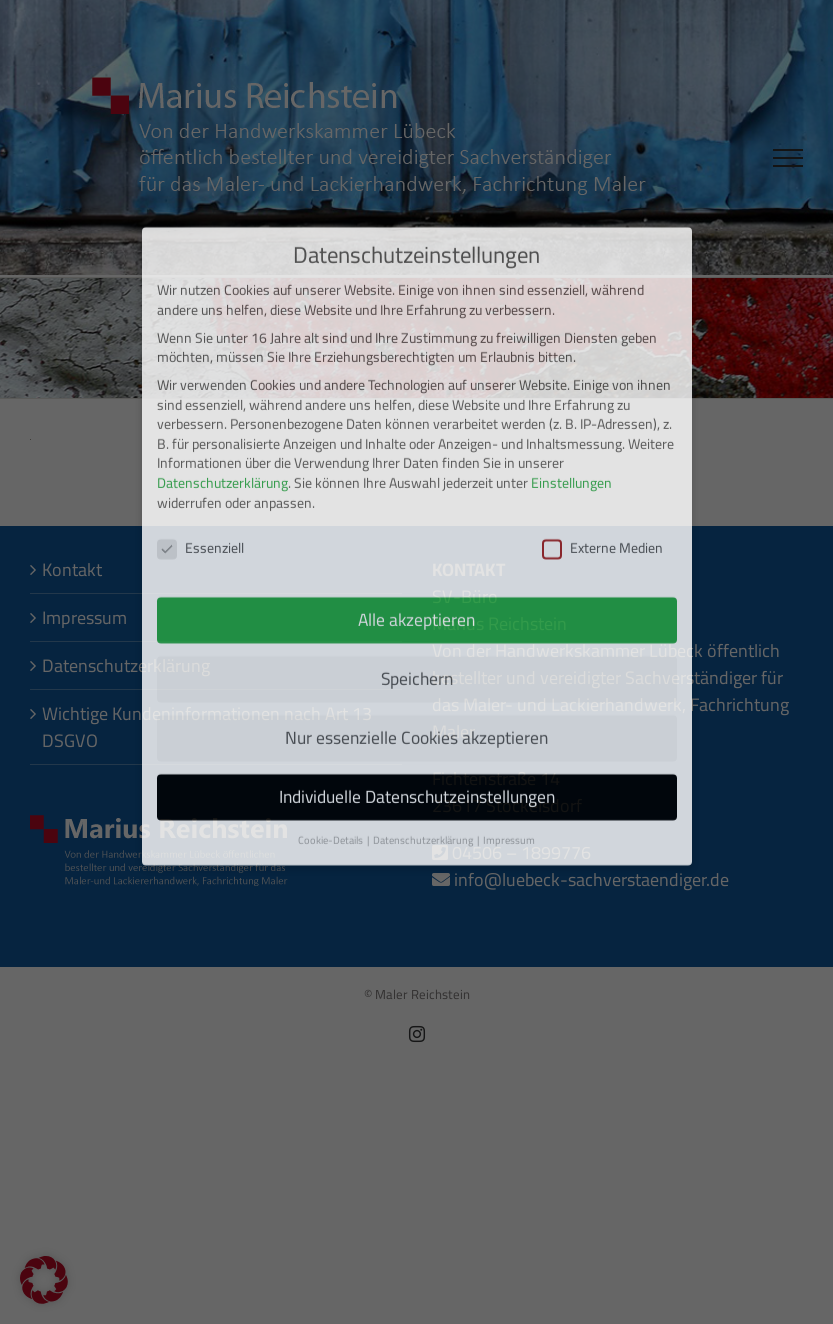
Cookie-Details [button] (331, 754)
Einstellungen (571, 397)
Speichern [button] (417, 592)
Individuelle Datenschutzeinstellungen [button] (417, 710)
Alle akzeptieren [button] (416, 533)
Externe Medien (602, 462)
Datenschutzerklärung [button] (424, 754)
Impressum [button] (509, 754)
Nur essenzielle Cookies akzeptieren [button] (416, 651)
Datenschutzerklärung (222, 397)
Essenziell (200, 462)
